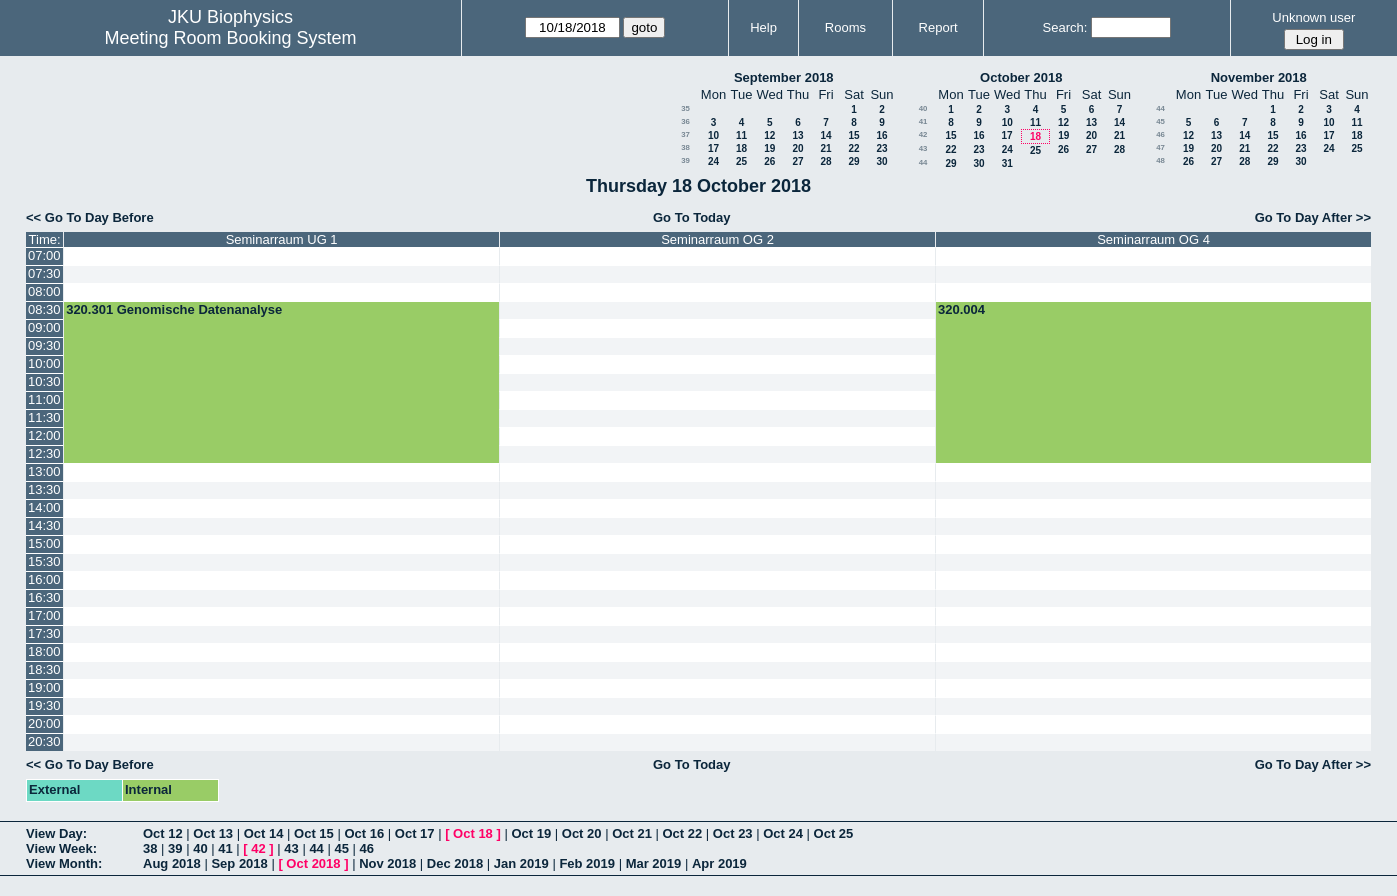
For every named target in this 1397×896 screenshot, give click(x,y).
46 (1160, 134)
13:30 (44, 489)
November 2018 (1259, 77)
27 (797, 161)
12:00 (44, 435)
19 (769, 148)
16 (881, 135)
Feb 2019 (587, 863)
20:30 (44, 741)
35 (685, 108)
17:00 (44, 615)
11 (741, 135)
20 (797, 148)
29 (853, 161)
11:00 (44, 399)
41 (923, 121)
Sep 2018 (239, 863)
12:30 (44, 453)
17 (713, 148)
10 (713, 135)
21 (825, 148)
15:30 (44, 561)
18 (741, 148)
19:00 (44, 687)
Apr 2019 (719, 863)
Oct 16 (364, 833)
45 (1160, 121)
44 (923, 162)
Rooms (845, 27)
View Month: (64, 863)
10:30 (44, 381)
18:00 (44, 651)
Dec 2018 (455, 863)
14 (825, 135)
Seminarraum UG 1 (282, 239)
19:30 (44, 705)
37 (685, 134)
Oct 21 (632, 833)
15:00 (44, 543)
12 (769, 135)
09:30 (44, 345)
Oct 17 (415, 833)
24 (713, 161)
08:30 (44, 309)
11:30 (44, 417)
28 (825, 161)
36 (685, 121)
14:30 (44, 525)
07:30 (44, 273)
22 (853, 148)
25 (741, 161)
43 (923, 148)
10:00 (44, 363)
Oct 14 (264, 833)
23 (881, 148)
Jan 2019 (521, 863)
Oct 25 (834, 833)
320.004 (961, 309)
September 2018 (784, 77)
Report (938, 27)
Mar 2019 (654, 863)
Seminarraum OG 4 (1153, 239)
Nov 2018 (387, 863)
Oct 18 (473, 833)
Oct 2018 (313, 863)
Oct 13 (213, 833)
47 (1160, 147)
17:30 (44, 633)
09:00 (44, 327)
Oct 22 (683, 833)
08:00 (44, 291)
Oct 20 (582, 833)
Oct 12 (163, 833)
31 (1007, 163)
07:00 (44, 255)
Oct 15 (314, 833)
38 (685, 147)
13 (797, 135)
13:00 (44, 471)
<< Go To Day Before (90, 217)
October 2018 (1021, 77)
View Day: (56, 833)
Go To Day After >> (1313, 217)
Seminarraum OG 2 (717, 239)
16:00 (44, 579)
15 (853, 135)
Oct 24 (783, 833)
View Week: (61, 848)
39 (685, 160)
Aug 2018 (172, 863)
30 (881, 161)
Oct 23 (733, 833)
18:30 (44, 669)
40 (923, 108)
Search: (1065, 27)
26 (769, 161)
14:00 (44, 507)
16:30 (44, 597)
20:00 (44, 723)
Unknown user (1313, 17)
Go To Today (692, 217)
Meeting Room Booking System (230, 38)
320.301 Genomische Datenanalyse (174, 309)
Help (763, 27)
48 (1160, 160)
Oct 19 (531, 833)
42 (923, 134)
